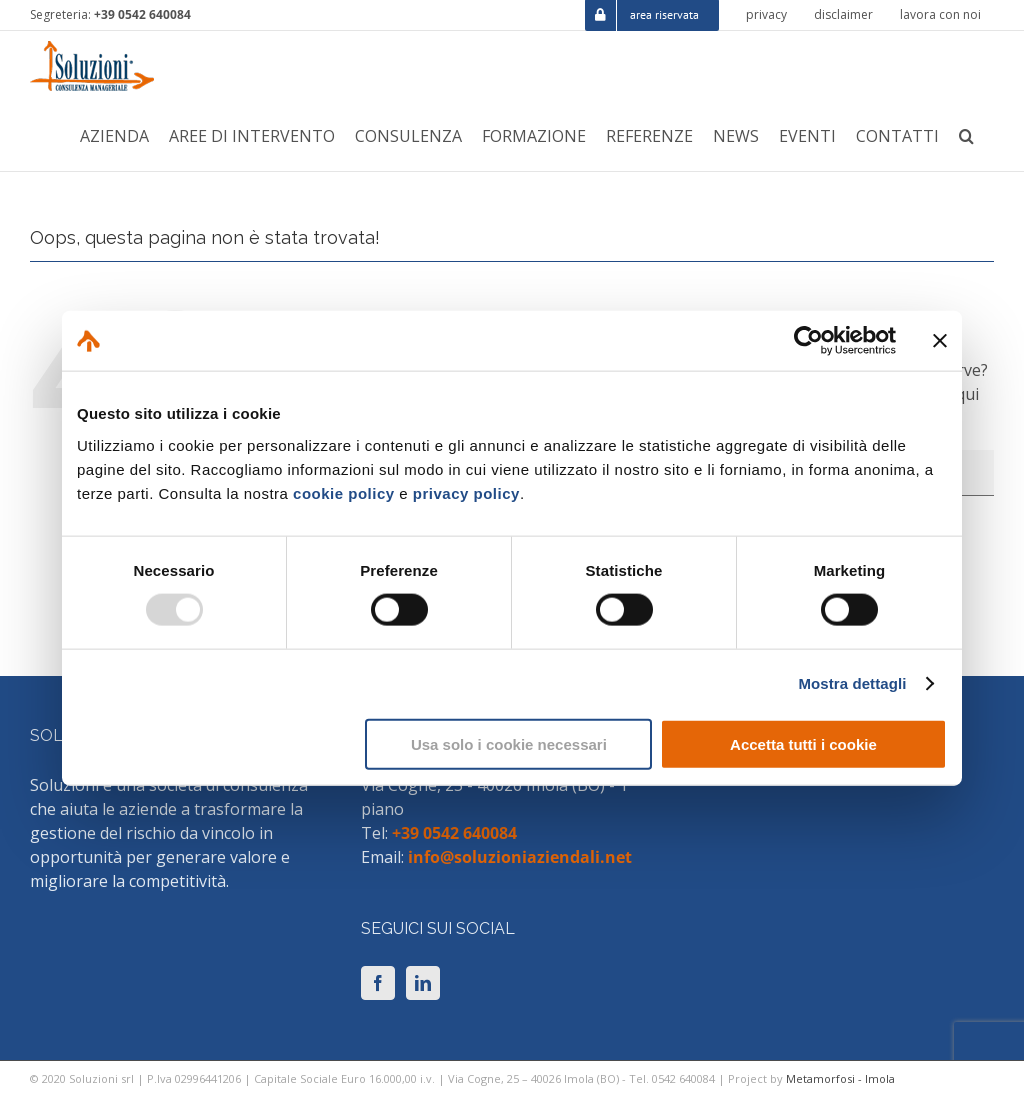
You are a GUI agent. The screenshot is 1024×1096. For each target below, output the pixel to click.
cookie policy (344, 492)
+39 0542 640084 (142, 14)
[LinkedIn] (423, 983)
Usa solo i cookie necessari (509, 743)
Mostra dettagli (852, 683)
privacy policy (466, 492)
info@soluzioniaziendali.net (520, 857)
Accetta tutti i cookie (803, 743)
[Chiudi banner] (940, 341)
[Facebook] (378, 983)
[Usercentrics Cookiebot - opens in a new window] (808, 341)
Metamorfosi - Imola (840, 1078)
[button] (966, 136)
